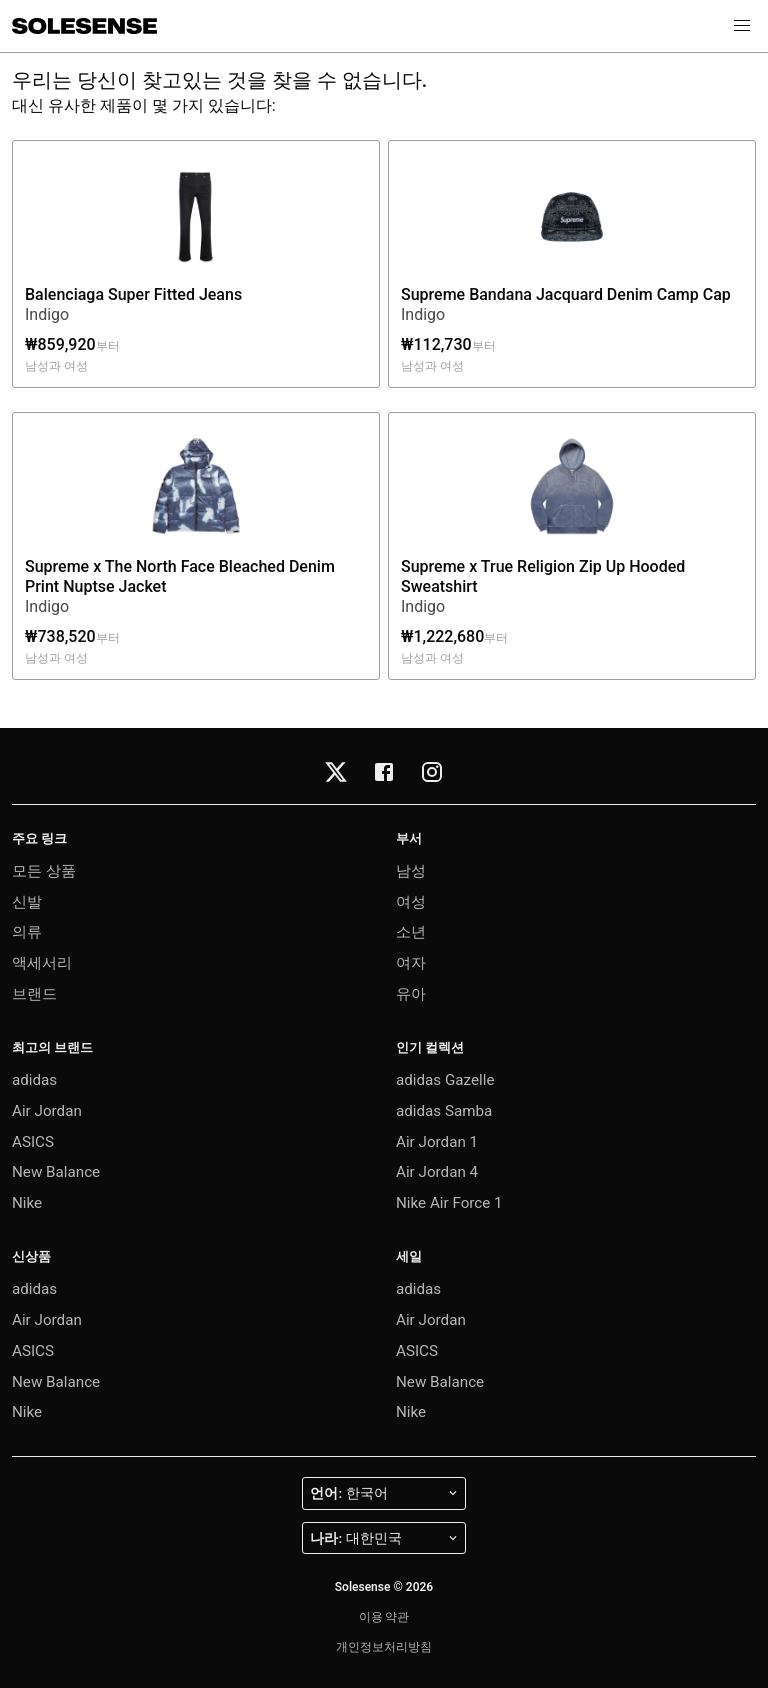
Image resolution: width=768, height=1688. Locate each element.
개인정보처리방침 (384, 1647)
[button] (742, 26)
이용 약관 (384, 1617)
